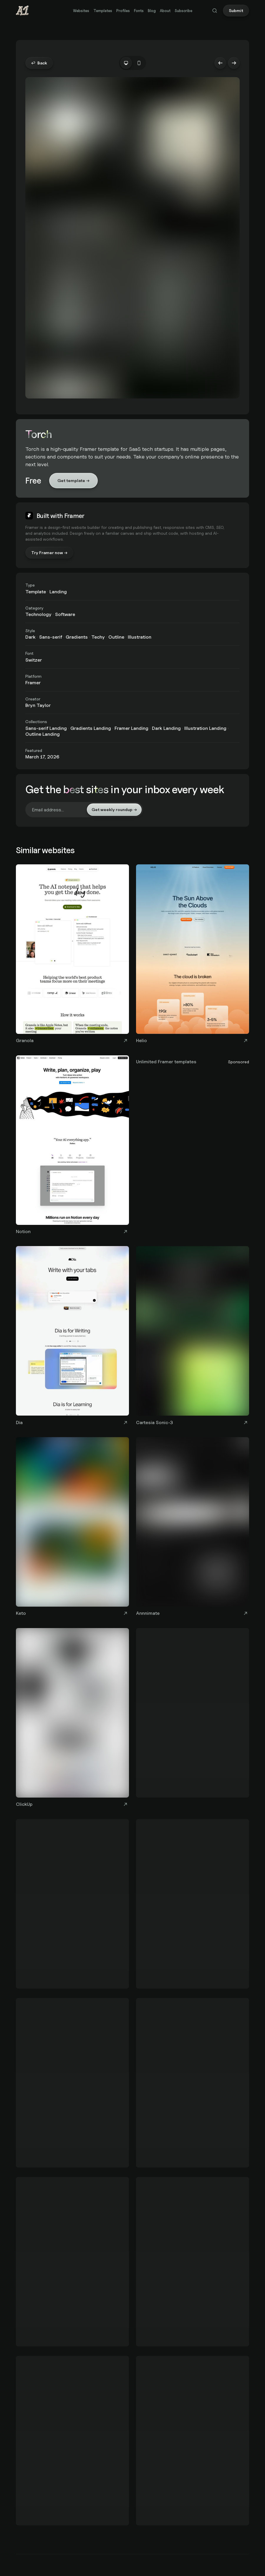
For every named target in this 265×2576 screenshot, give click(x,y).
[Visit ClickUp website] (125, 1804)
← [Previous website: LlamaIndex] (220, 62)
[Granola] (72, 955)
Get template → (73, 480)
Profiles (123, 10)
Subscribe (183, 10)
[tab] (126, 63)
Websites (81, 10)
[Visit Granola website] (125, 1041)
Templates (102, 10)
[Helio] (192, 955)
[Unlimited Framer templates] (192, 1061)
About (165, 10)
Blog (152, 10)
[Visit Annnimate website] (245, 1613)
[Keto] (72, 1528)
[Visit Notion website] (125, 1231)
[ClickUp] (72, 1719)
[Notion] (72, 1146)
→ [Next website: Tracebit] (233, 62)
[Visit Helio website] (245, 1041)
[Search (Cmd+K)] (215, 10)
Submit (236, 10)
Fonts (139, 10)
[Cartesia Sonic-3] (192, 1337)
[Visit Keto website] (125, 1613)
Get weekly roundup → (114, 809)
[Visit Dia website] (125, 1422)
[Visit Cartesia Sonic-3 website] (245, 1422)
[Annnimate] (192, 1528)
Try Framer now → (49, 552)
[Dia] (72, 1337)
